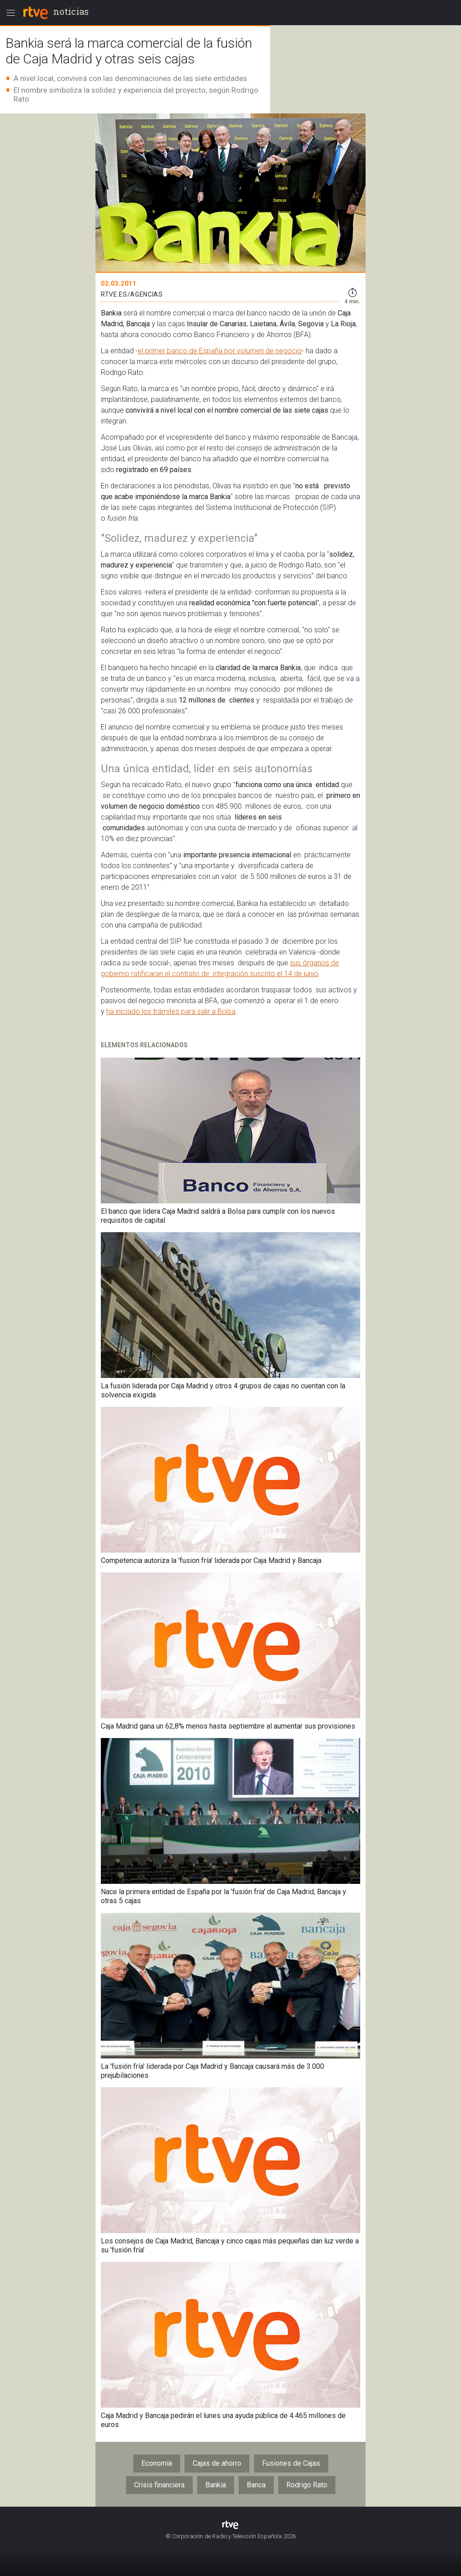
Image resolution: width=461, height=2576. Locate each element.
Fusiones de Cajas (291, 2463)
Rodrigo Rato (306, 2485)
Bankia (215, 2485)
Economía (156, 2463)
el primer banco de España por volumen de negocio (220, 351)
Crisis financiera (159, 2485)
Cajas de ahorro (217, 2463)
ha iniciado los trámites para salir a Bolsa (170, 1011)
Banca (256, 2485)
